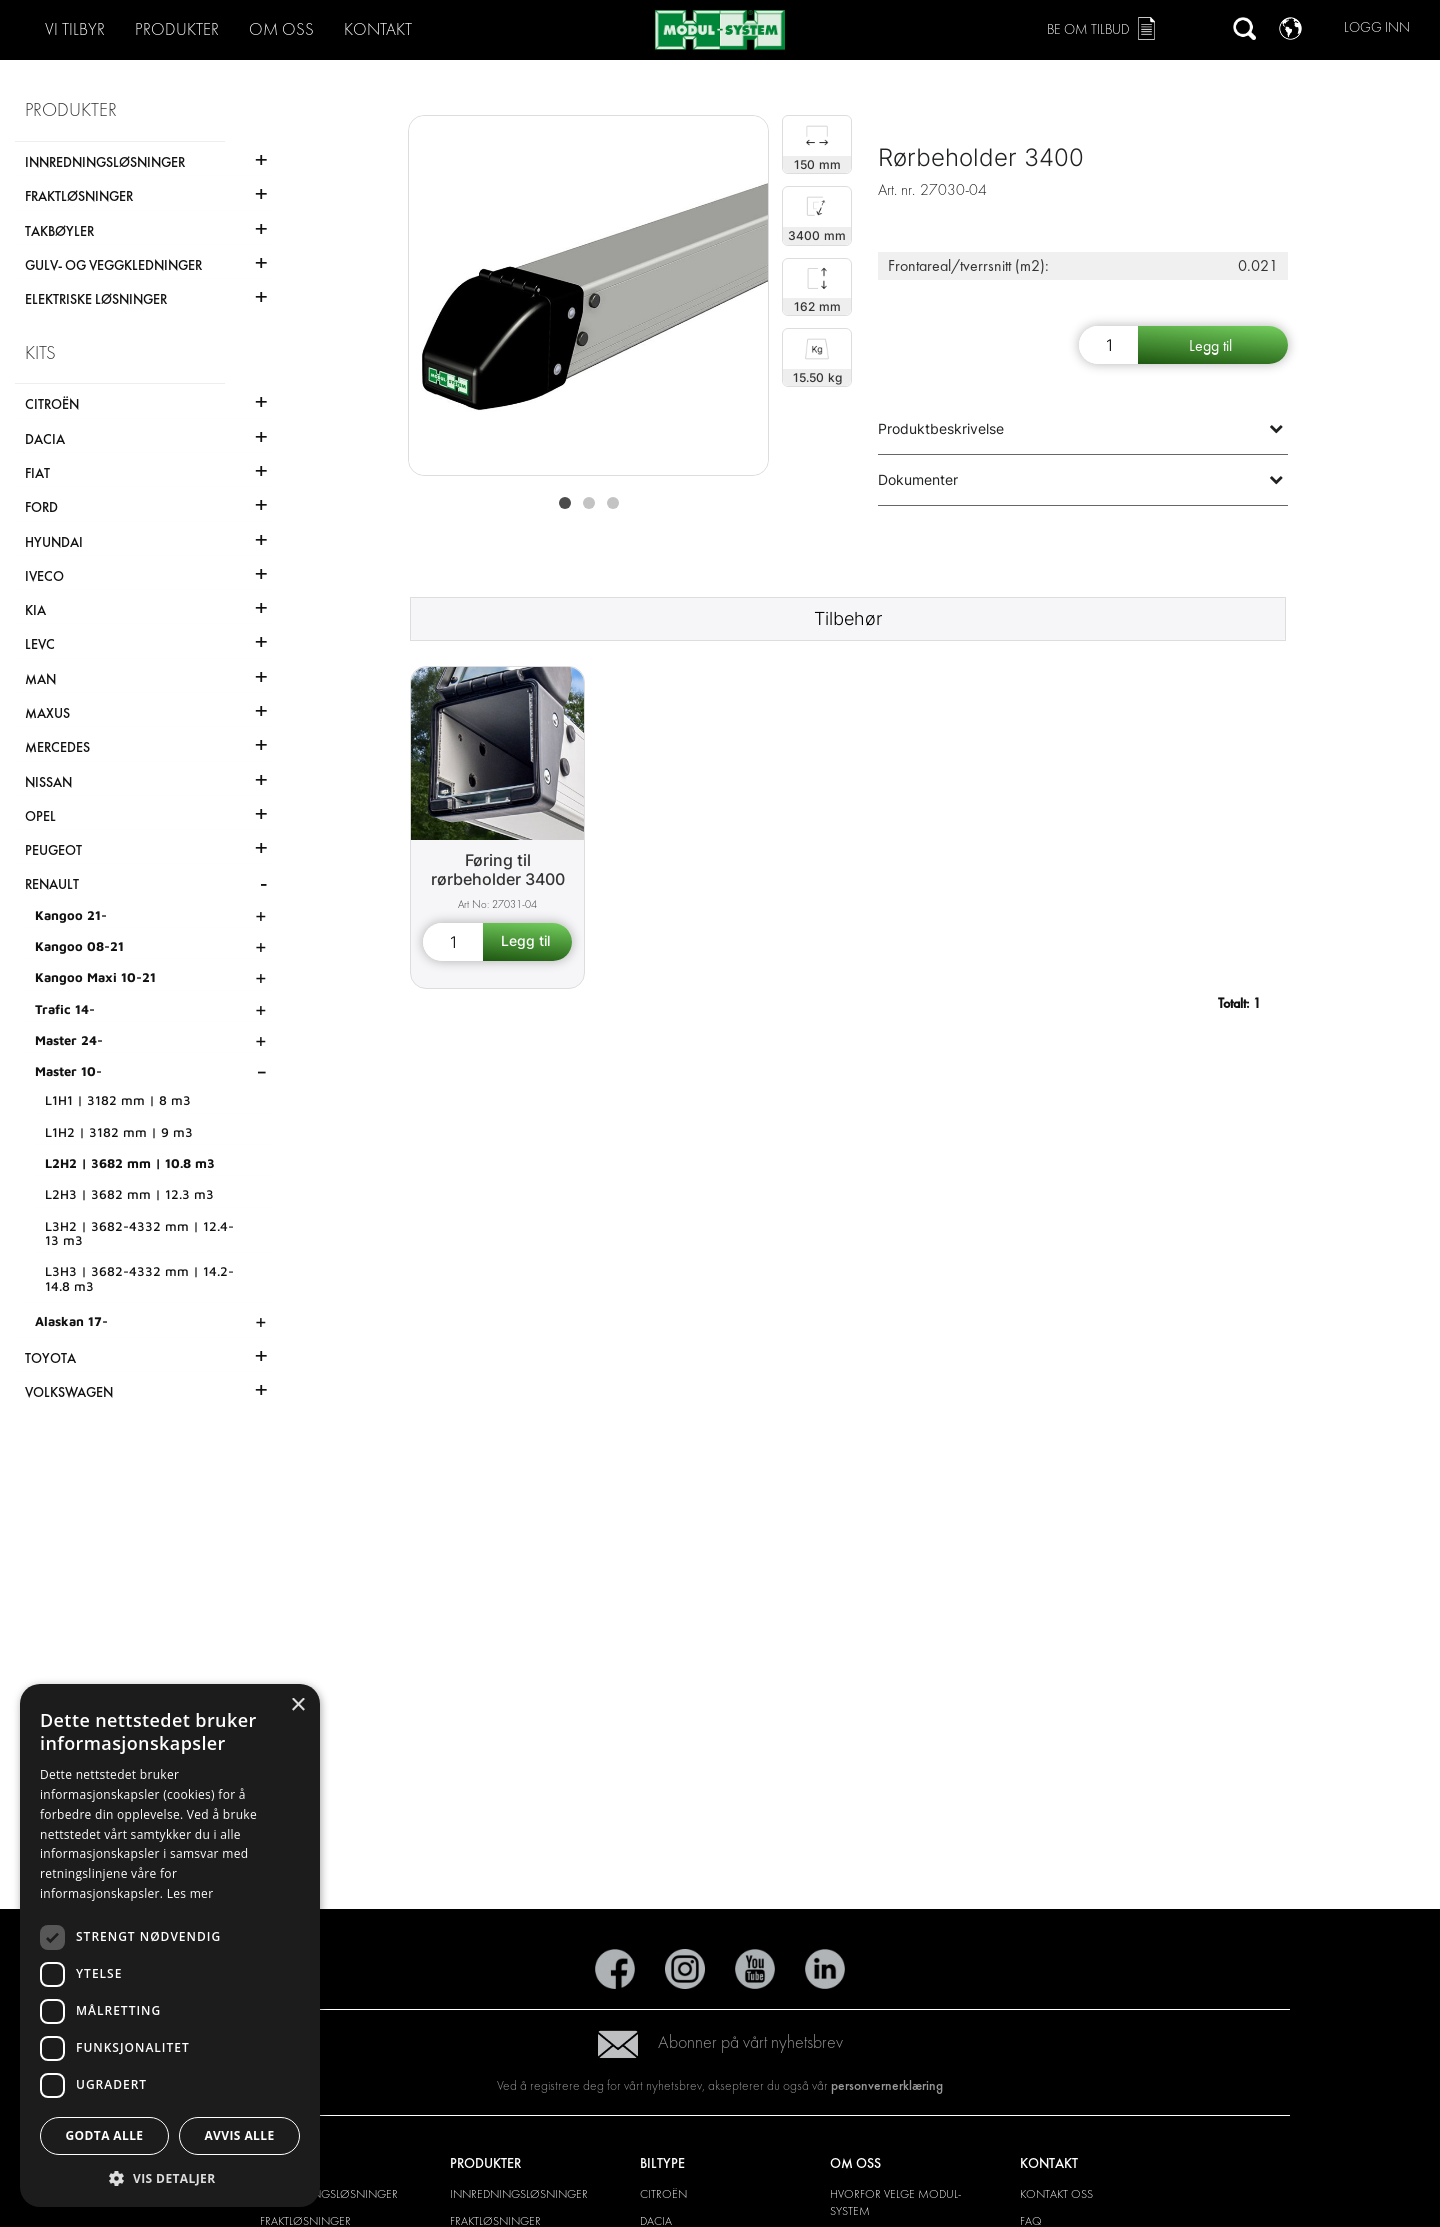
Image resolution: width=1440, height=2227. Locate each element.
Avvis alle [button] (239, 2135)
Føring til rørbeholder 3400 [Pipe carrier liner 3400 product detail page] (498, 869)
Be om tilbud (1088, 29)
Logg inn (1377, 27)
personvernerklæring (887, 2085)
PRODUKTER (177, 29)
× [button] (297, 1705)
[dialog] (170, 1946)
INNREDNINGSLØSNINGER (329, 2194)
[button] (170, 2177)
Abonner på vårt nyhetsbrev (720, 2042)
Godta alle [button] (104, 2135)
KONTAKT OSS (1056, 2194)
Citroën (663, 2194)
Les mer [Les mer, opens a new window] (190, 1893)
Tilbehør (848, 618)
